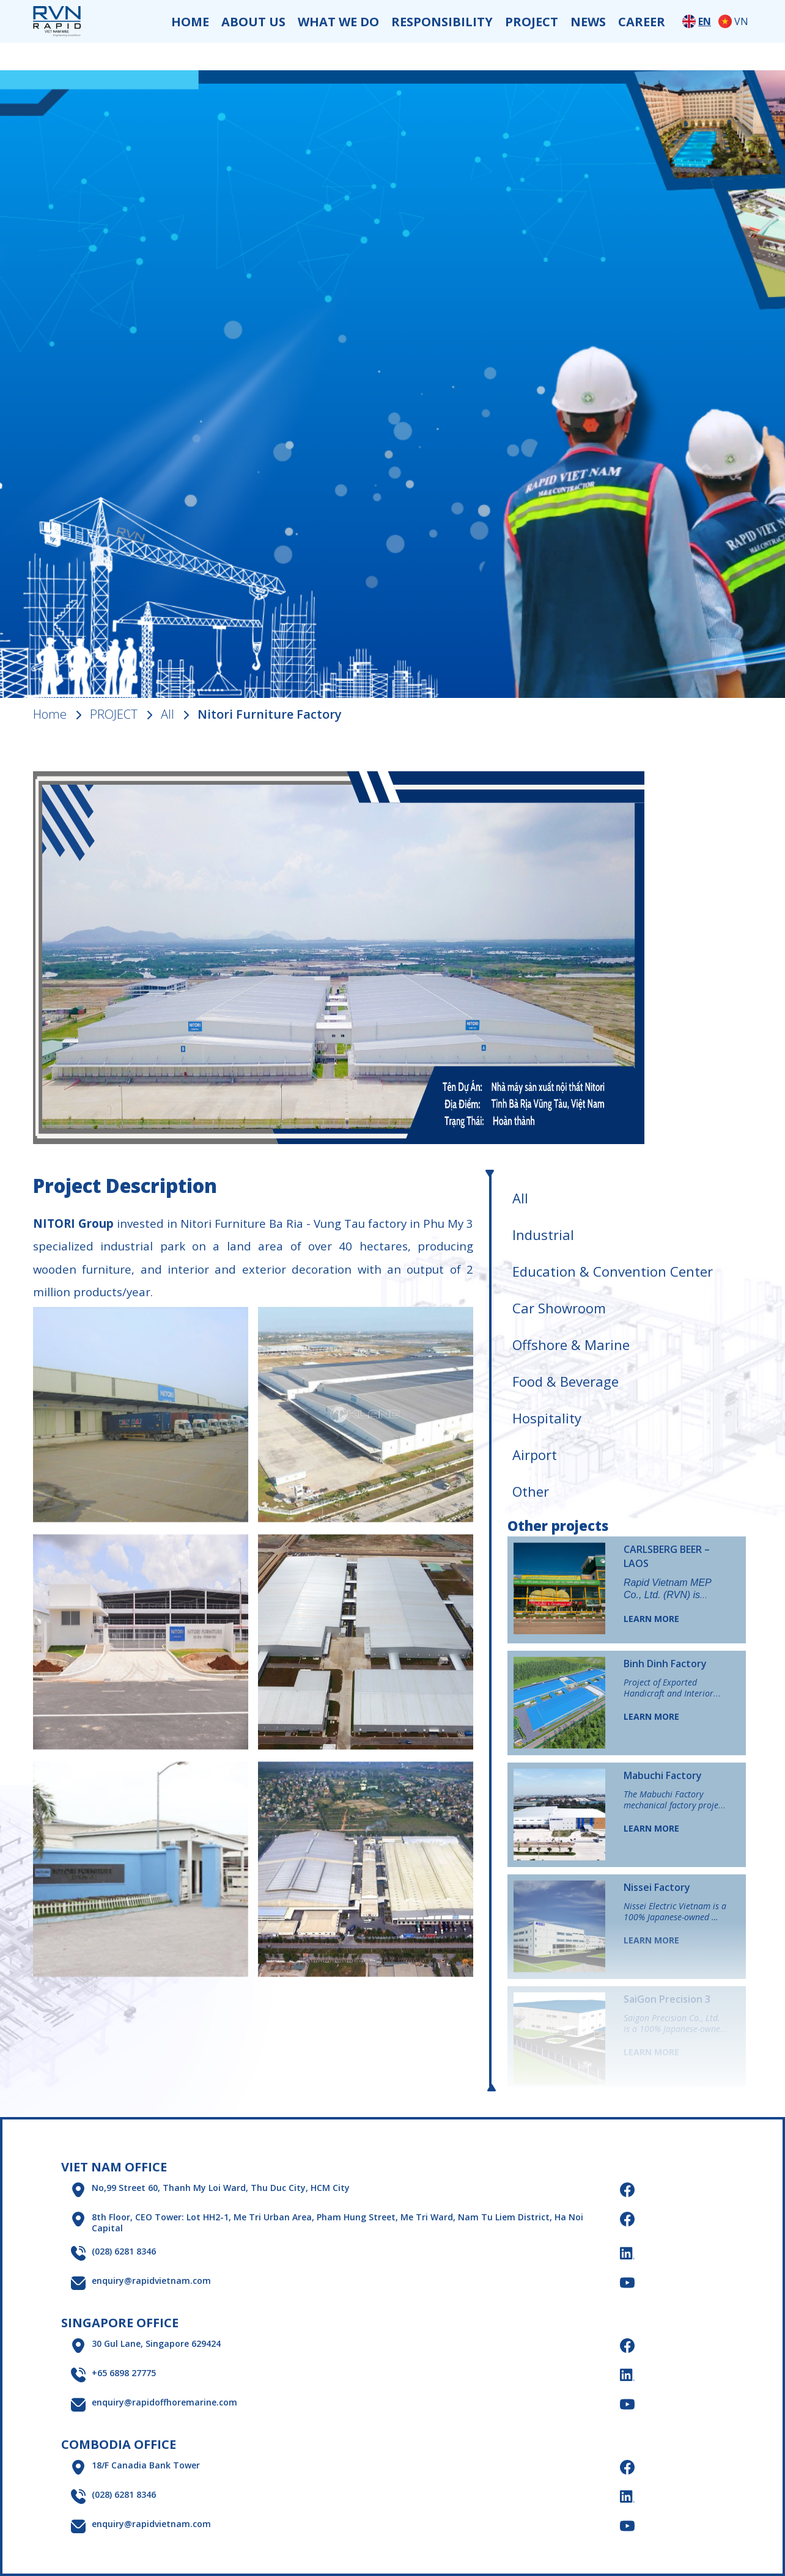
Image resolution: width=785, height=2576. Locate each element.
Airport (534, 1454)
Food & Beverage (565, 1381)
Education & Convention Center (612, 1271)
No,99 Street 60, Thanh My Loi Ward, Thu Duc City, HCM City (221, 2187)
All (167, 714)
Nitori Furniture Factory (269, 714)
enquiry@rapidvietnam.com (151, 2280)
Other (530, 1491)
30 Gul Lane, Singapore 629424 (156, 2343)
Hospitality (546, 1418)
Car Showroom (559, 1308)
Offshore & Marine (571, 1344)
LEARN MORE (651, 1618)
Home (50, 714)
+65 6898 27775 (124, 2373)
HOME (190, 21)
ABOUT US (253, 21)
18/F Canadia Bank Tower (146, 2465)
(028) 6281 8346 (124, 2251)
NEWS (588, 21)
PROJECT (531, 21)
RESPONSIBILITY (442, 21)
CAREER (641, 21)
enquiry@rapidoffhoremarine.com (164, 2402)
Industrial (543, 1234)
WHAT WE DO (338, 21)
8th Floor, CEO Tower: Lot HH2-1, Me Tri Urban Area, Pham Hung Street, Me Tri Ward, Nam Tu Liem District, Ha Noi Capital (337, 2223)
